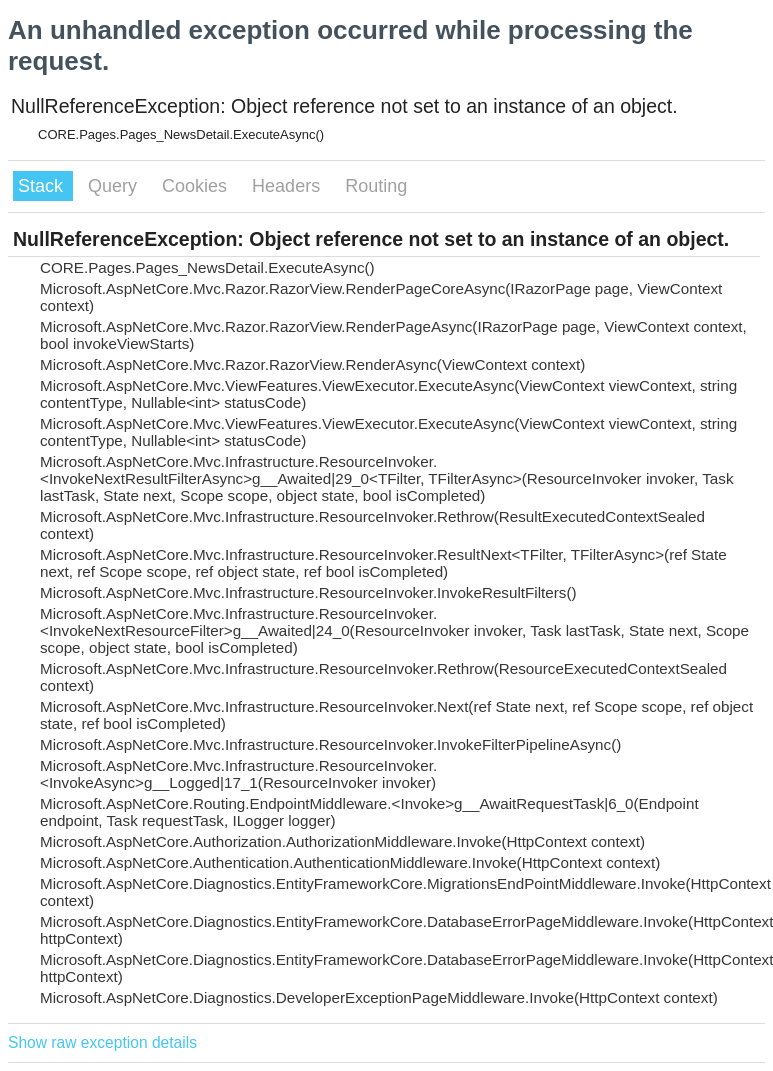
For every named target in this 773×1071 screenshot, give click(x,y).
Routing (376, 186)
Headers (288, 186)
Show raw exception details (102, 1042)
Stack (43, 186)
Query (115, 186)
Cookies (197, 186)
